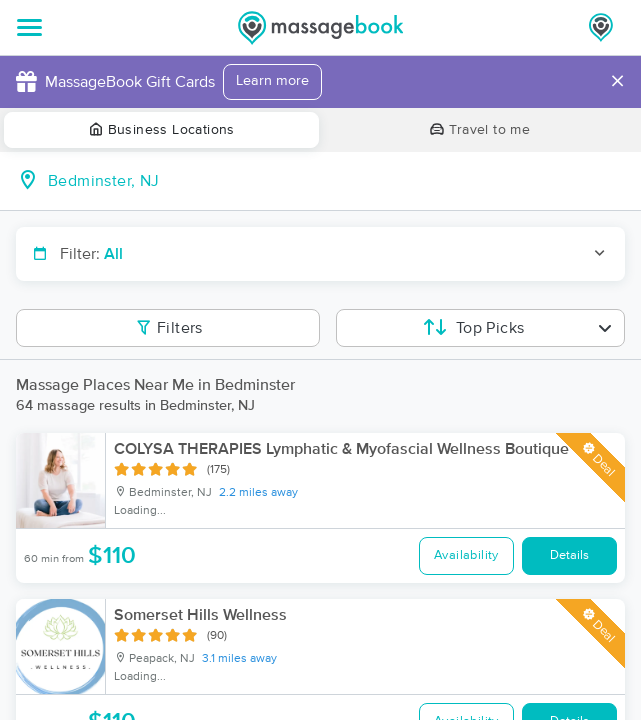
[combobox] (336, 181)
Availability (466, 555)
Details (569, 555)
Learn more (272, 81)
